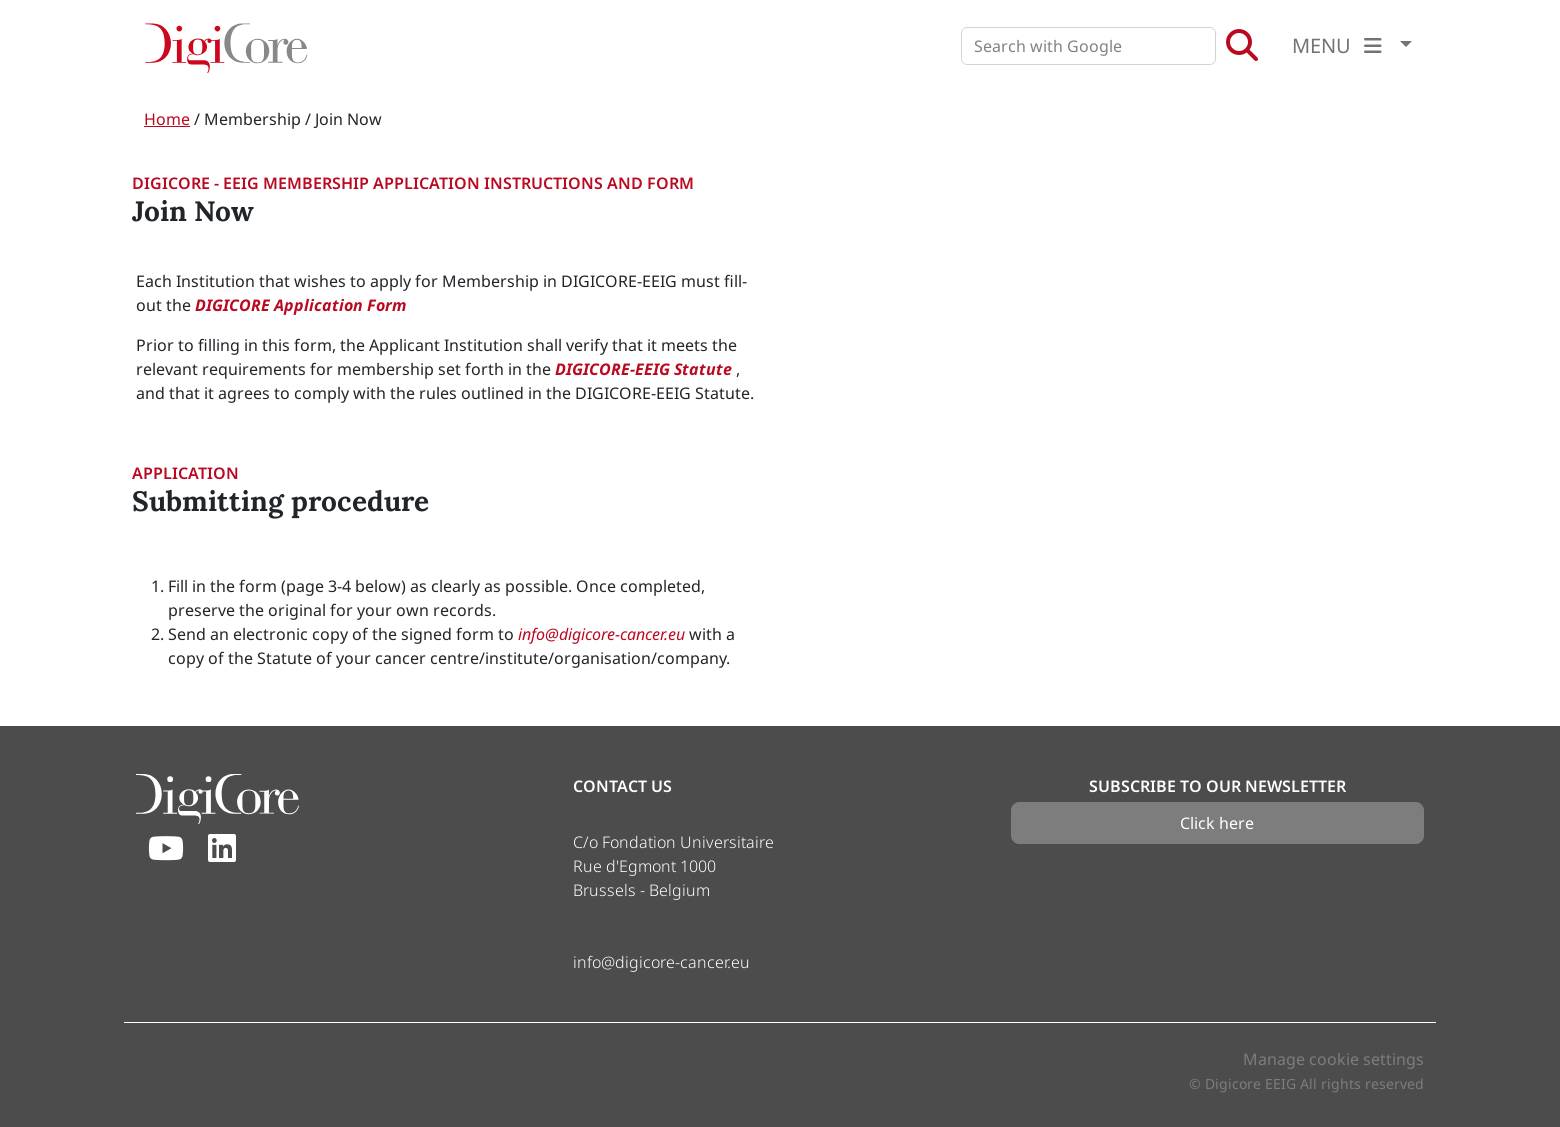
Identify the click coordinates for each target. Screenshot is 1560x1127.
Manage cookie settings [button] (1333, 1059)
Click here (1217, 823)
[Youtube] (166, 849)
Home (167, 119)
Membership (252, 119)
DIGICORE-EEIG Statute (645, 369)
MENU (1343, 45)
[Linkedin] (222, 849)
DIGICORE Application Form (300, 305)
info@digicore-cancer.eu (603, 634)
